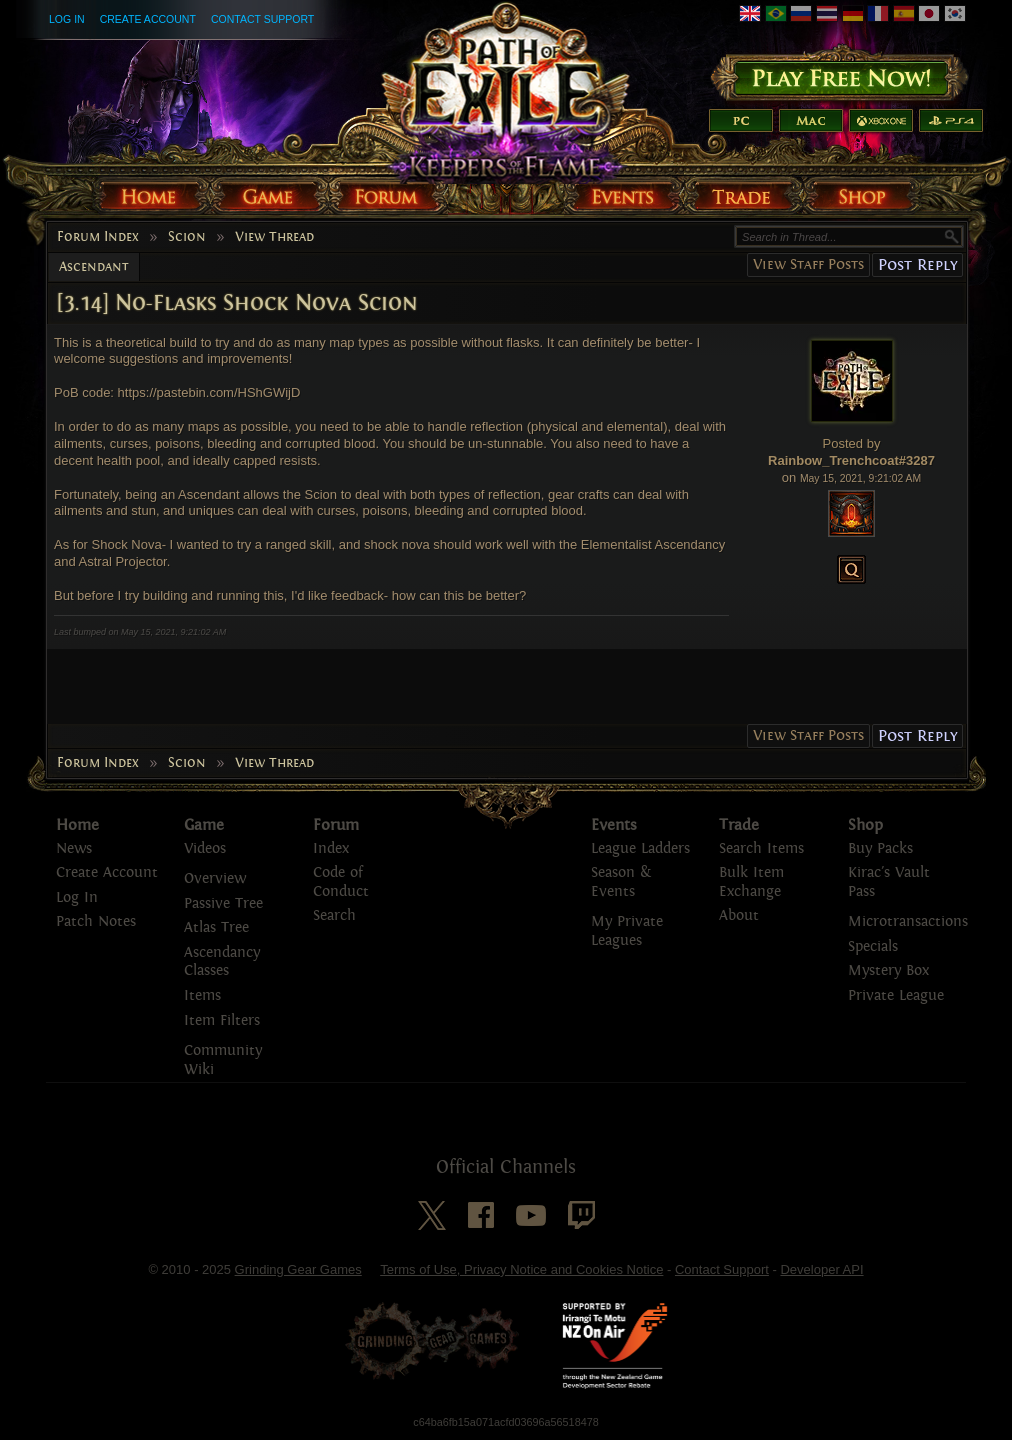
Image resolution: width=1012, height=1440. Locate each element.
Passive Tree (223, 903)
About (739, 915)
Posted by (852, 443)
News (74, 848)
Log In (67, 19)
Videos (205, 848)
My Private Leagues (627, 931)
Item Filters (222, 1020)
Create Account (148, 19)
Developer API (821, 1269)
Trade (739, 825)
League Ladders (640, 848)
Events (614, 825)
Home (77, 825)
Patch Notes (96, 921)
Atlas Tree (216, 927)
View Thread (274, 237)
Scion (187, 237)
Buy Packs (880, 848)
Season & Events (621, 882)
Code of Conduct (341, 882)
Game (204, 825)
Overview (215, 878)
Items (202, 995)
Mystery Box (888, 970)
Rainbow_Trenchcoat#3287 (851, 460)
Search (334, 915)
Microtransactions (908, 921)
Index (331, 848)
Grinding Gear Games (298, 1269)
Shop (865, 825)
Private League (896, 995)
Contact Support (262, 19)
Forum (336, 825)
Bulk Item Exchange (751, 882)
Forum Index (98, 237)
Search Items (761, 848)
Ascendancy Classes (222, 962)
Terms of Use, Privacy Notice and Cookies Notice (521, 1269)
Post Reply (917, 264)
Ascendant (94, 267)
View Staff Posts (808, 264)
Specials (873, 946)
